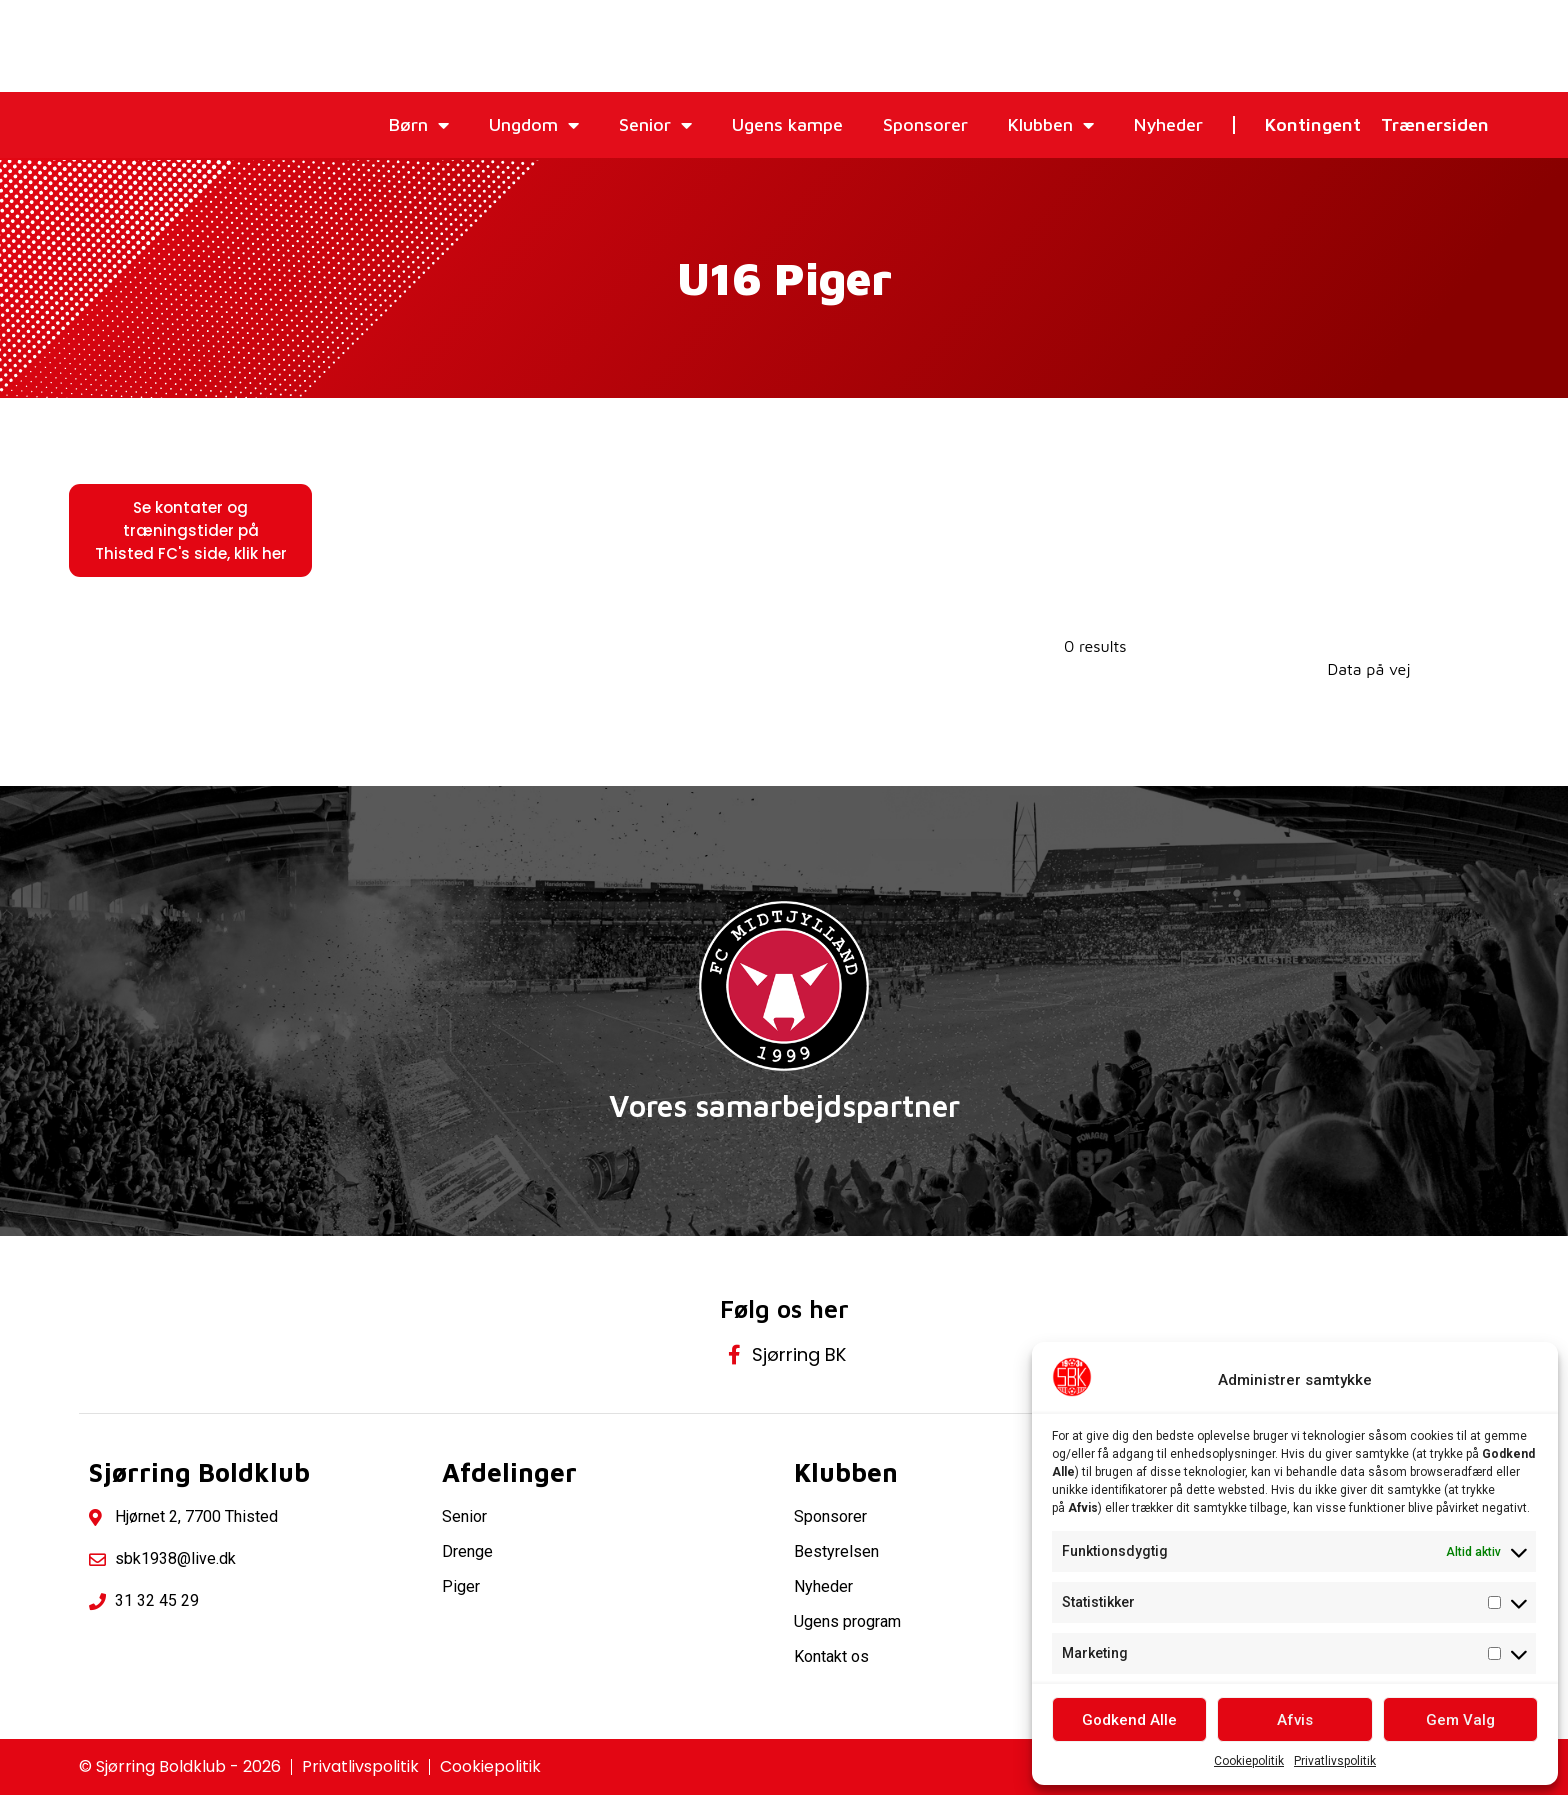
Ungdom (534, 125)
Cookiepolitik (1249, 1761)
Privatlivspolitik (1335, 1761)
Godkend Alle (1129, 1720)
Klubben (1051, 125)
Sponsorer (925, 124)
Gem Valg (1460, 1720)
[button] (190, 530)
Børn (419, 125)
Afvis (1295, 1720)
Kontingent (1313, 124)
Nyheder (1168, 124)
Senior (655, 125)
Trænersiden (1435, 124)
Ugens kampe (787, 124)
